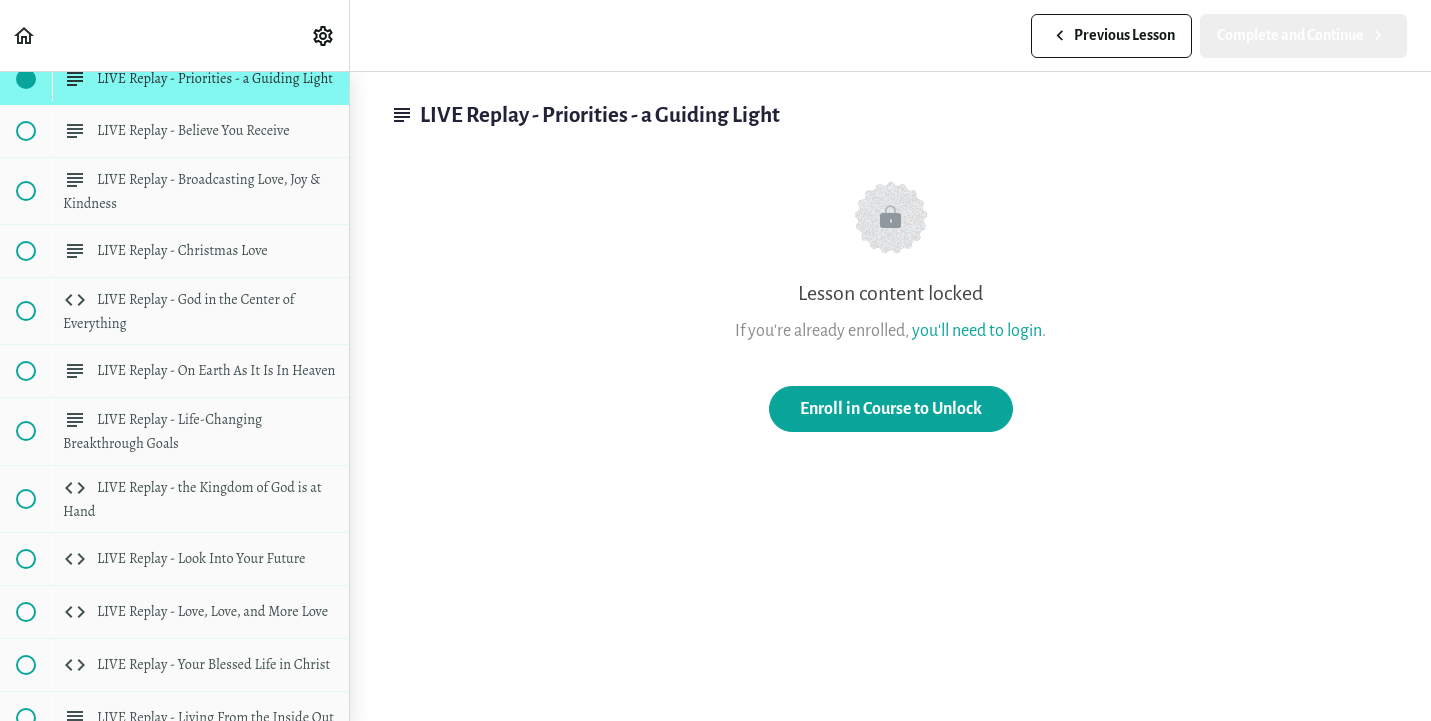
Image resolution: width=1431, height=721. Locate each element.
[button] (25, 35)
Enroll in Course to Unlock (891, 408)
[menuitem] (324, 35)
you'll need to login (977, 330)
